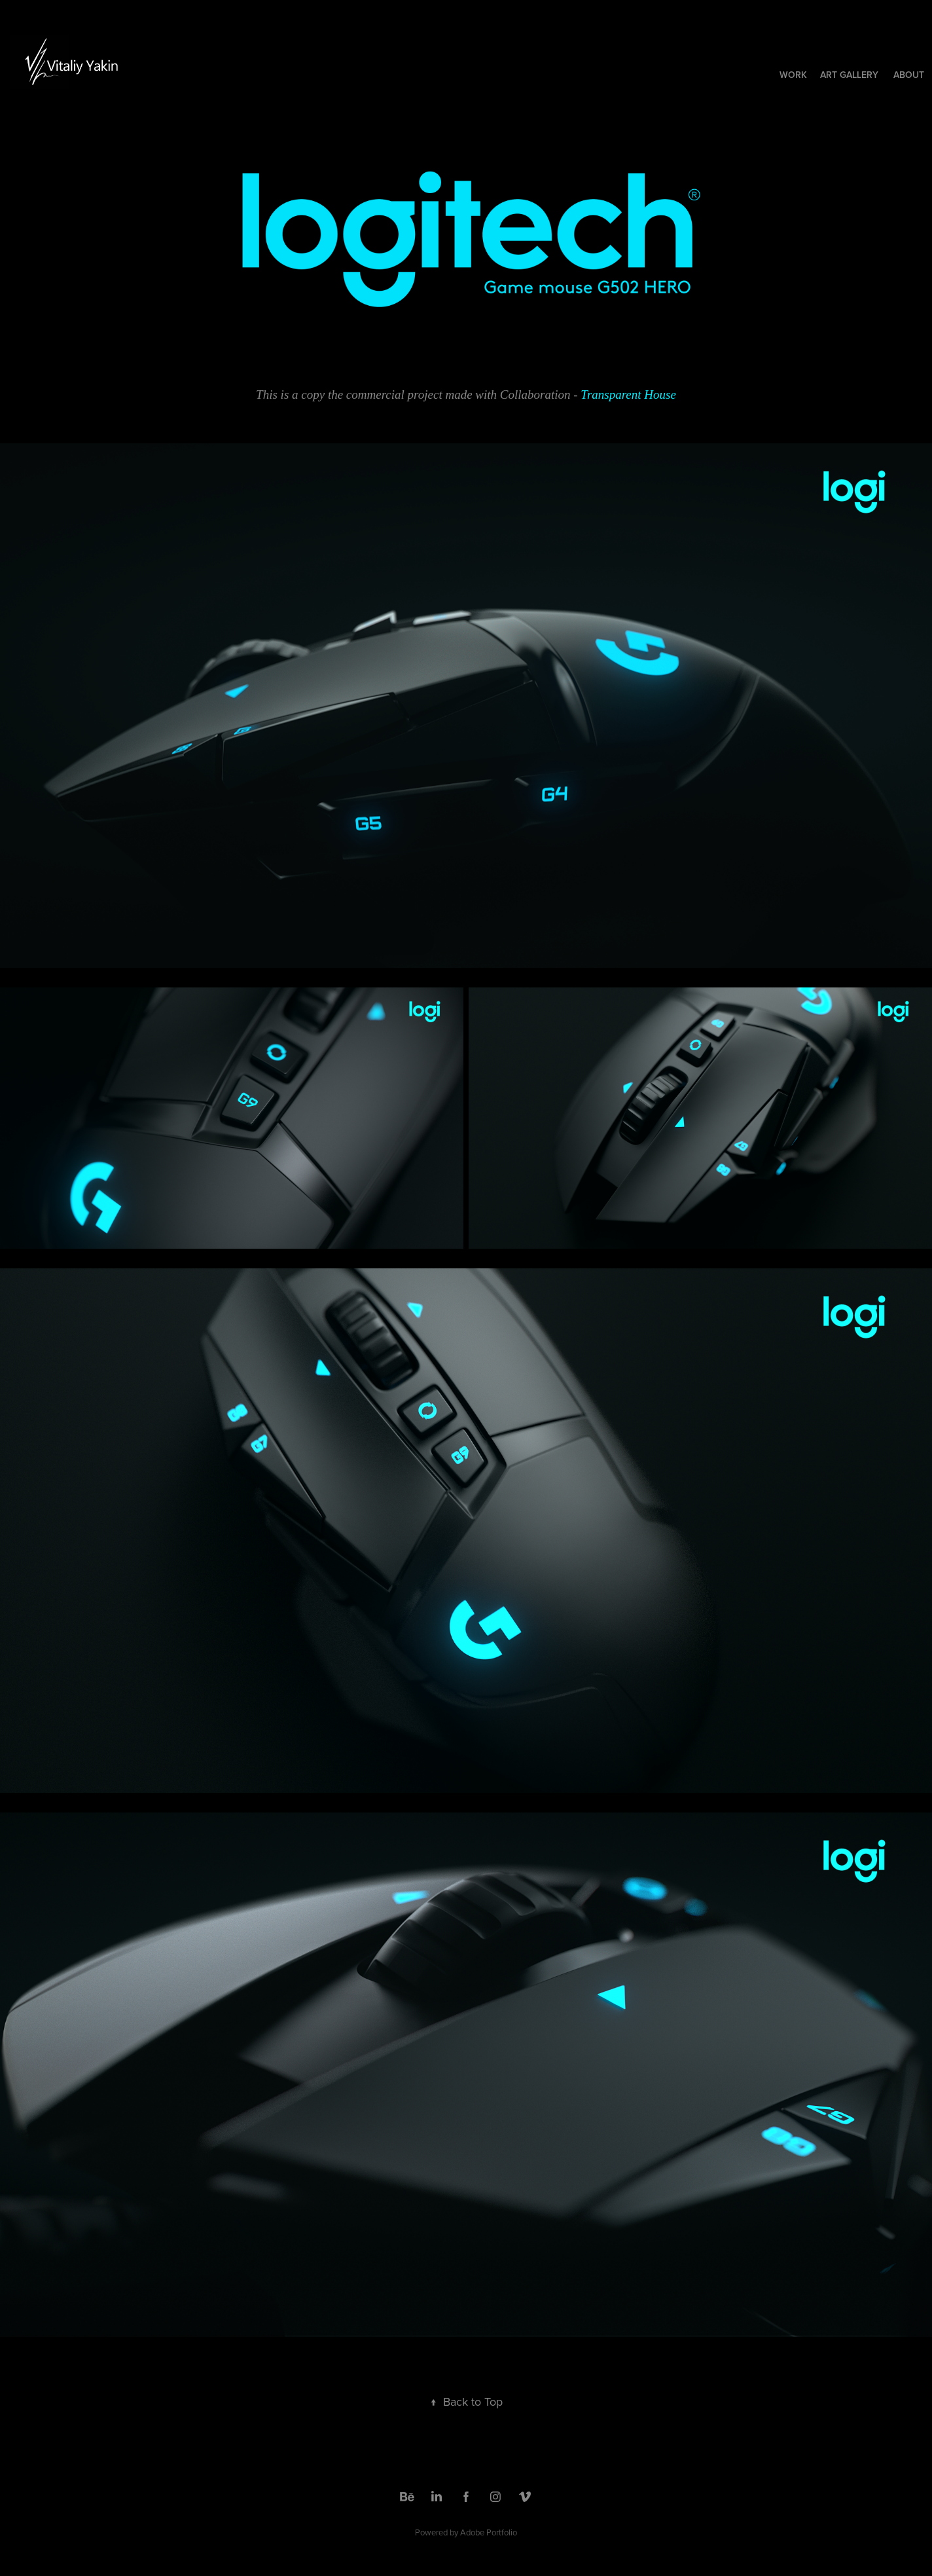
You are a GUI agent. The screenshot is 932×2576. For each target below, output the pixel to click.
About (908, 74)
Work (793, 74)
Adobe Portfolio (488, 2532)
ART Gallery (849, 74)
